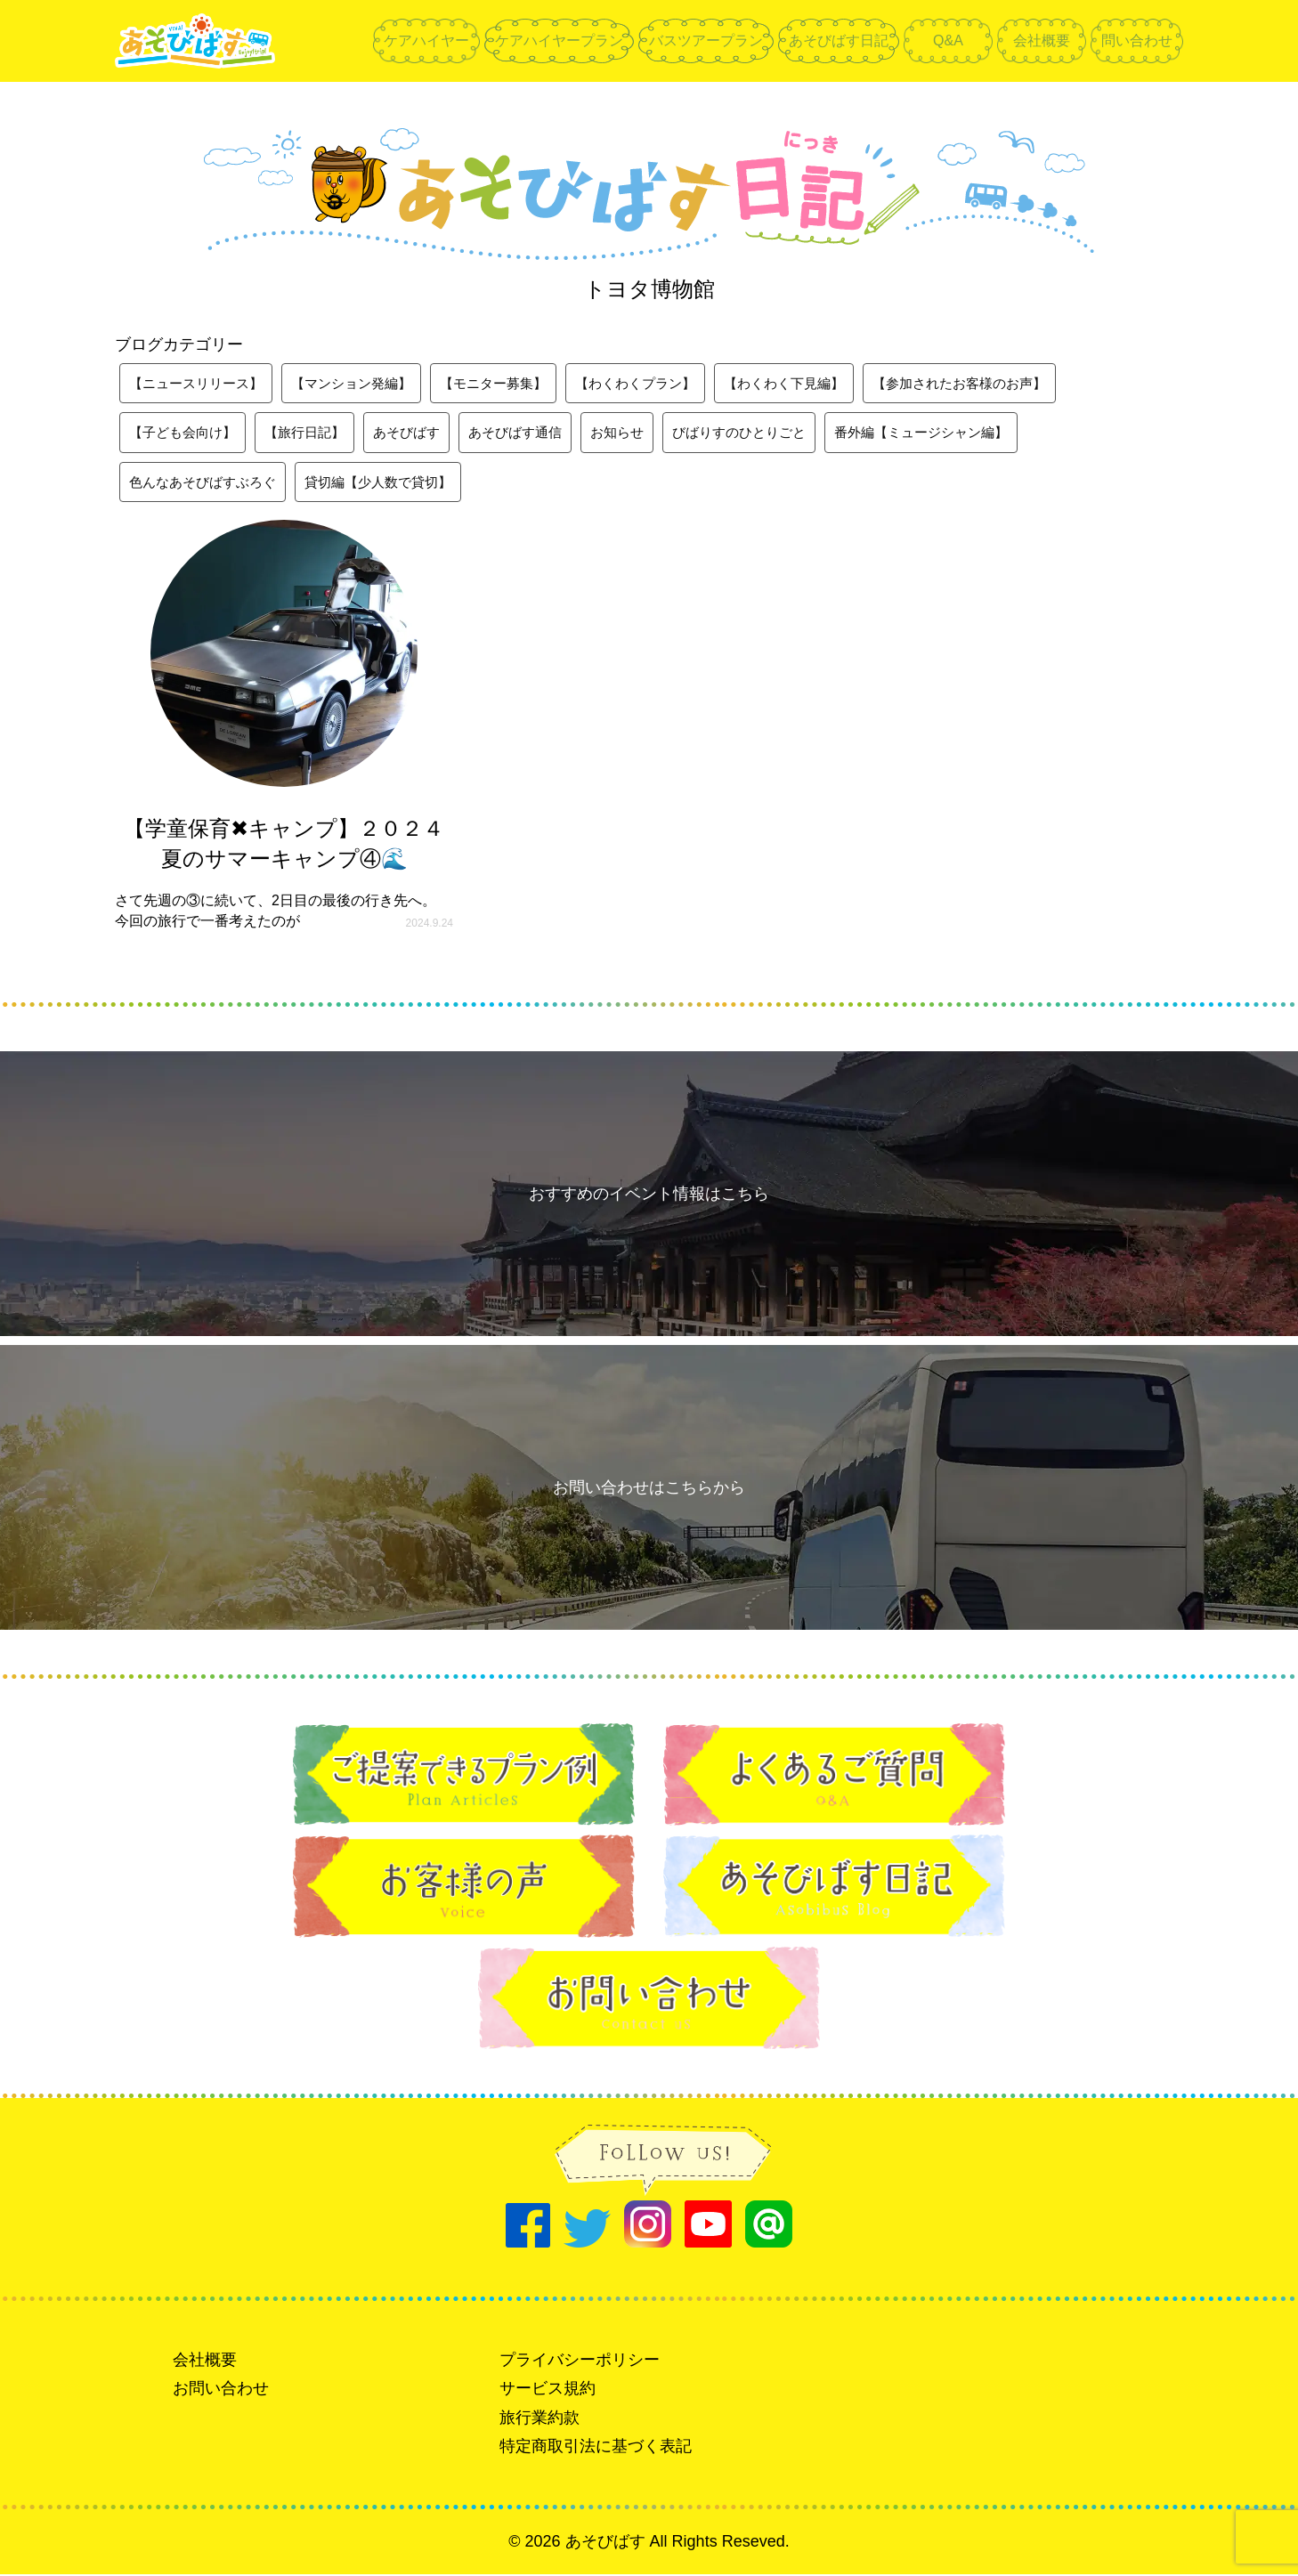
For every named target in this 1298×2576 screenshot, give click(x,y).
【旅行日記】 (314, 433)
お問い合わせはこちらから (649, 1489)
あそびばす (421, 433)
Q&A (948, 40)
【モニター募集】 (514, 383)
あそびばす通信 (535, 433)
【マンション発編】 (364, 383)
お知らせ (641, 433)
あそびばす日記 (838, 40)
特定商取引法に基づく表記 (595, 2448)
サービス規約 (547, 2391)
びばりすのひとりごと (770, 433)
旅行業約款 (539, 2419)
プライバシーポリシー (579, 2361)
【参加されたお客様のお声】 (1005, 383)
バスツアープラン (706, 40)
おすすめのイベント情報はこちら (649, 1195)
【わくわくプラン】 (663, 383)
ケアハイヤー (426, 40)
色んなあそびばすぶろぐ (207, 482)
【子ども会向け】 (186, 433)
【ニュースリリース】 (200, 383)
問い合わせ (1136, 40)
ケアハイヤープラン (559, 40)
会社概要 (1041, 40)
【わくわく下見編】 (820, 383)
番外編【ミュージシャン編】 (962, 433)
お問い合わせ (221, 2391)
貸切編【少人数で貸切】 (392, 482)
